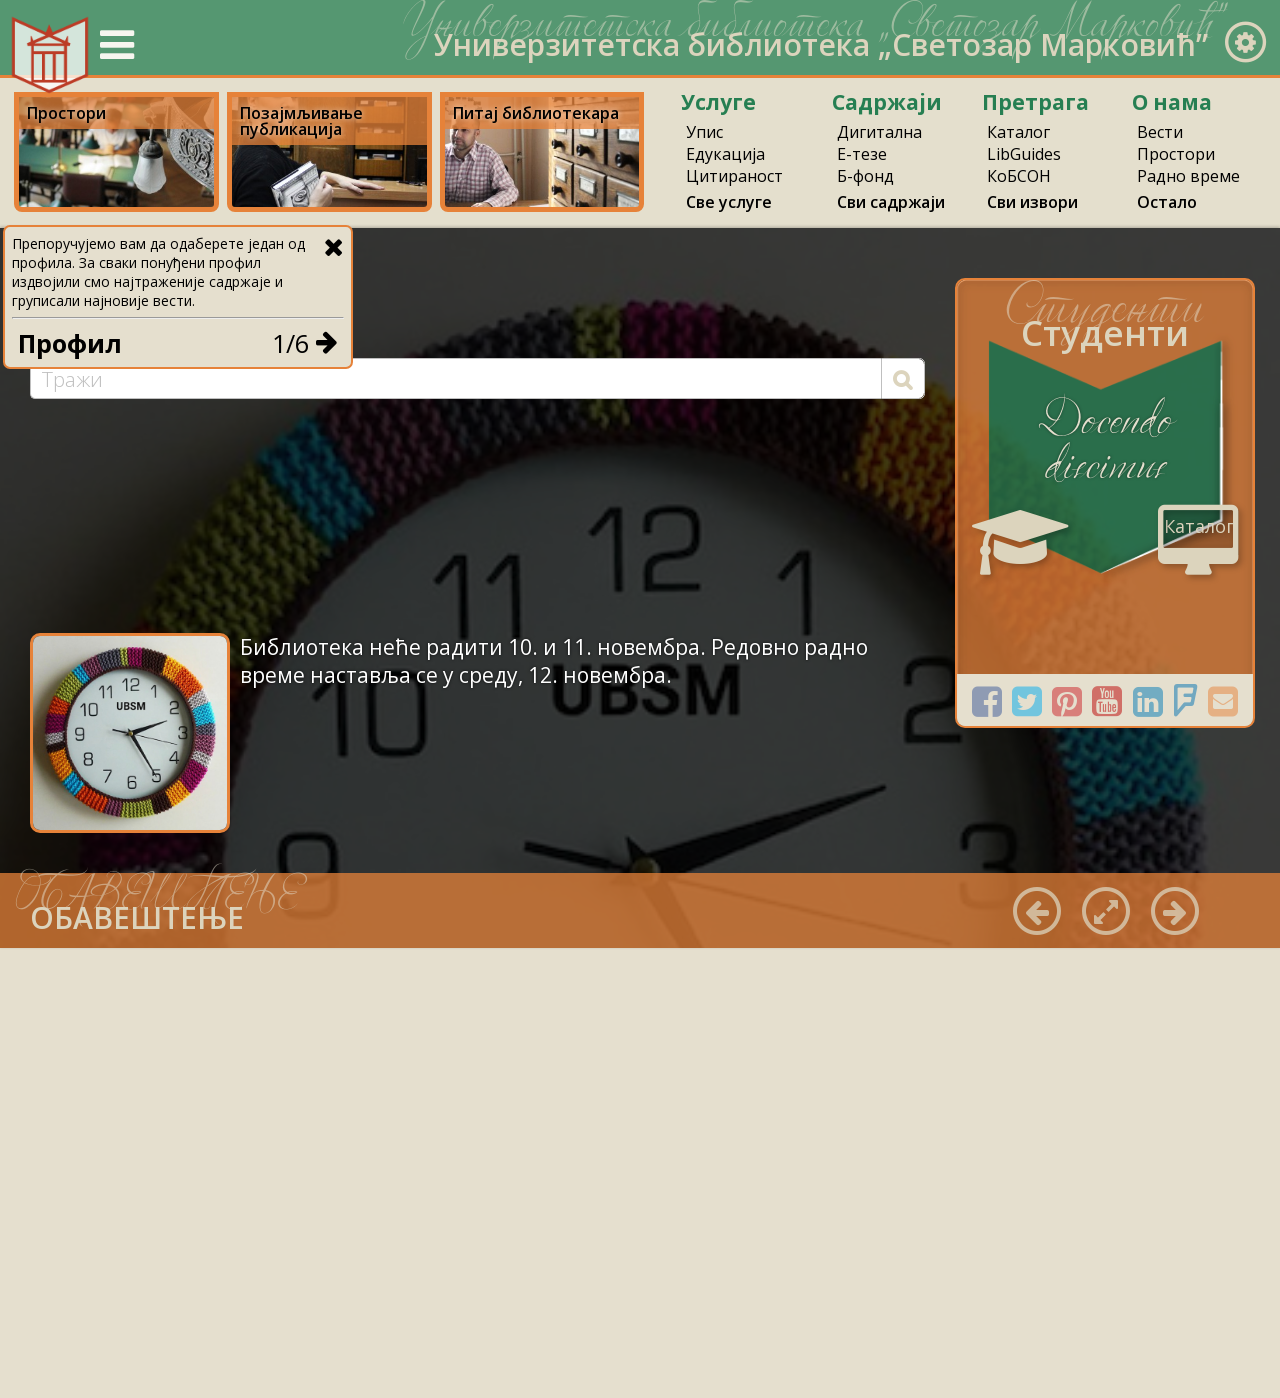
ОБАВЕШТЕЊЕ (137, 917)
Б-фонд (865, 176)
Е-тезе (862, 154)
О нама (1172, 102)
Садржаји (887, 102)
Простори (1176, 154)
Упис (704, 132)
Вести (1160, 132)
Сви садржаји (891, 202)
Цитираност (734, 176)
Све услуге (729, 202)
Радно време (1188, 176)
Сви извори (1032, 202)
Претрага (1035, 102)
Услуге (718, 102)
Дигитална (879, 132)
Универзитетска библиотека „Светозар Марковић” (821, 44)
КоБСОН (1019, 176)
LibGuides (1024, 154)
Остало (1167, 202)
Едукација (725, 154)
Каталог (1018, 132)
